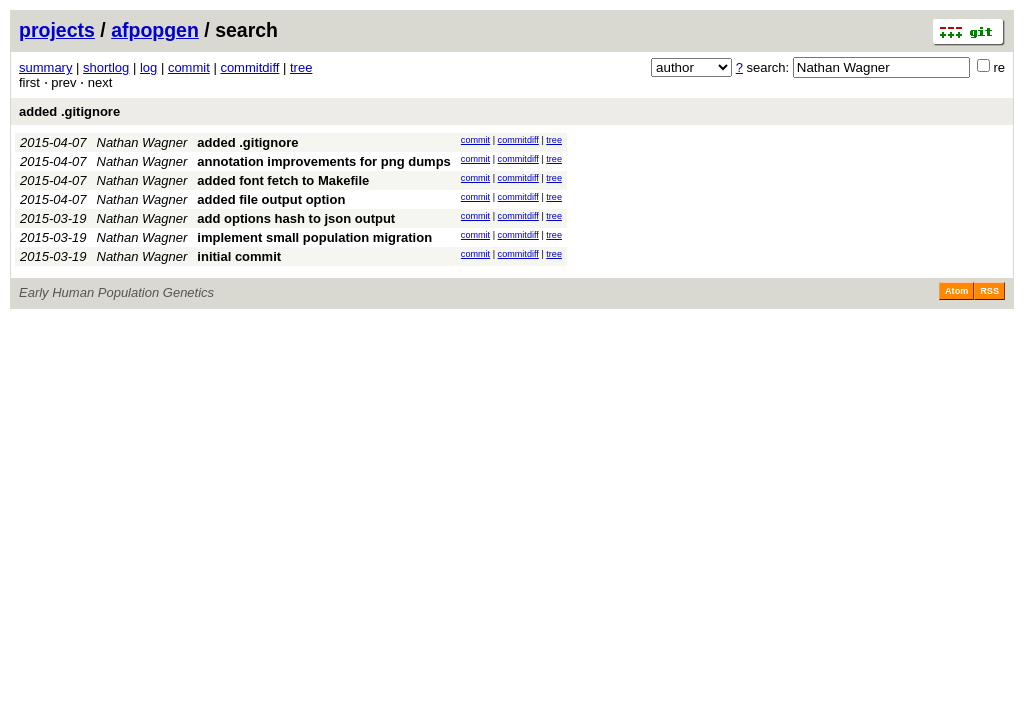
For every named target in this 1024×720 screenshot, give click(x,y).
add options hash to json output (296, 218)
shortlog (106, 67)
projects (57, 30)
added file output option (271, 199)
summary (45, 67)
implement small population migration (314, 237)
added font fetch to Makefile (283, 180)
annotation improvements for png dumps (324, 161)
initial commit (239, 256)
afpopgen (155, 30)
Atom (956, 291)
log (148, 67)
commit (189, 67)
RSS (989, 291)
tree (301, 67)
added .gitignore (69, 111)
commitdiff (249, 67)
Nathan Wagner (142, 142)
